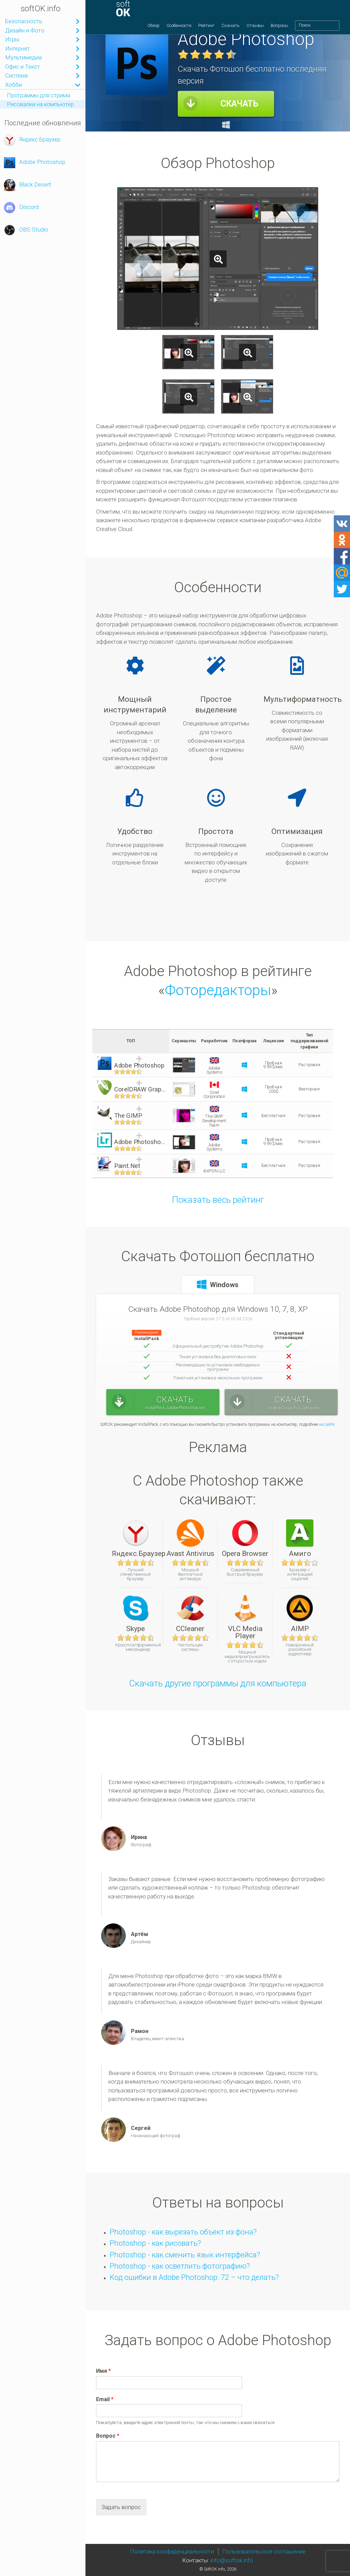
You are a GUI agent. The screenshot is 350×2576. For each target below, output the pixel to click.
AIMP (299, 1613)
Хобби (13, 84)
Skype (135, 1613)
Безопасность (23, 21)
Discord (21, 207)
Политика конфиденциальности (172, 2551)
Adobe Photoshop (34, 162)
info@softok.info (232, 2560)
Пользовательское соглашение (264, 2551)
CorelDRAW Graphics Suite (140, 1089)
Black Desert (27, 185)
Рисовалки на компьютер (40, 104)
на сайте (326, 1424)
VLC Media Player (245, 1617)
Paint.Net (127, 1166)
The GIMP (128, 1116)
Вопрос (107, 2436)
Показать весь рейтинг (218, 1200)
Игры (12, 39)
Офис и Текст (22, 66)
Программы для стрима (38, 95)
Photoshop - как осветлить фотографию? (180, 2265)
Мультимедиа (23, 57)
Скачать (230, 28)
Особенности (178, 28)
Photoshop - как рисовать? (155, 2243)
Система (16, 75)
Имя (103, 2371)
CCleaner (190, 1613)
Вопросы (279, 28)
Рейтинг (206, 28)
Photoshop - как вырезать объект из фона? (183, 2231)
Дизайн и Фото (24, 30)
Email (104, 2399)
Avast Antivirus (190, 1538)
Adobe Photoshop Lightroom (140, 1142)
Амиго (299, 1538)
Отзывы (255, 28)
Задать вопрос (121, 2507)
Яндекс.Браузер (31, 140)
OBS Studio (25, 230)
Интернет (17, 48)
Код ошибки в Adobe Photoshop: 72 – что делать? (194, 2277)
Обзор (153, 28)
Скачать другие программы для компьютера (217, 1683)
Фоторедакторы (218, 990)
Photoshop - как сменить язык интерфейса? (185, 2254)
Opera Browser (245, 1538)
